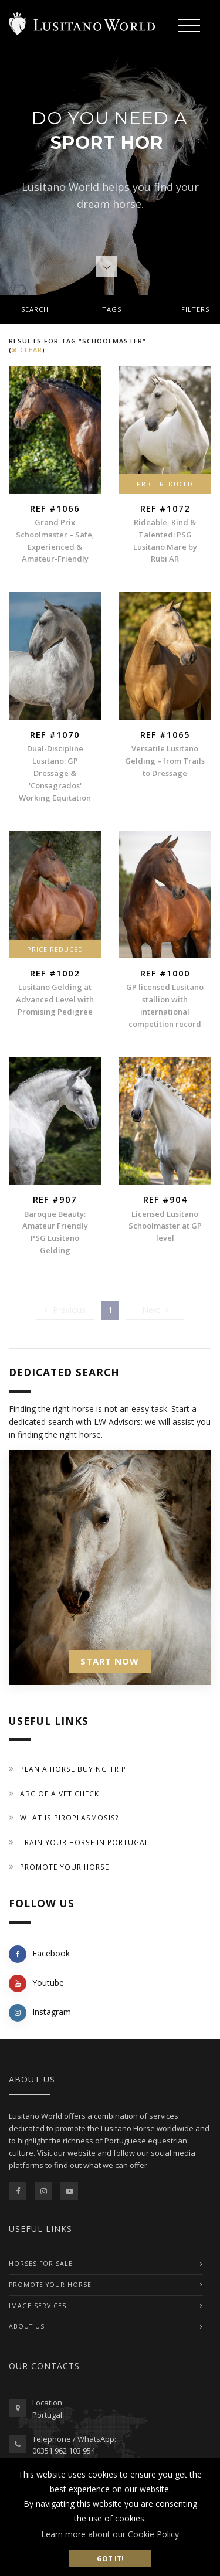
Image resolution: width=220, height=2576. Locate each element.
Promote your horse (64, 1867)
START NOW (109, 1661)
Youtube (36, 1983)
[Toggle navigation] (189, 27)
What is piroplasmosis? (69, 1818)
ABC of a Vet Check (59, 1794)
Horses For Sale (41, 2263)
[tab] (110, 309)
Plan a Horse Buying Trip (73, 1769)
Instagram (40, 2013)
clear (27, 349)
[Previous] (65, 1310)
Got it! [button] (110, 2558)
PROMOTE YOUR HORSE (50, 2285)
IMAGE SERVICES (37, 2306)
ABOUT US (27, 2326)
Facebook (39, 1954)
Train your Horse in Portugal (84, 1842)
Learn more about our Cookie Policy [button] (110, 2534)
